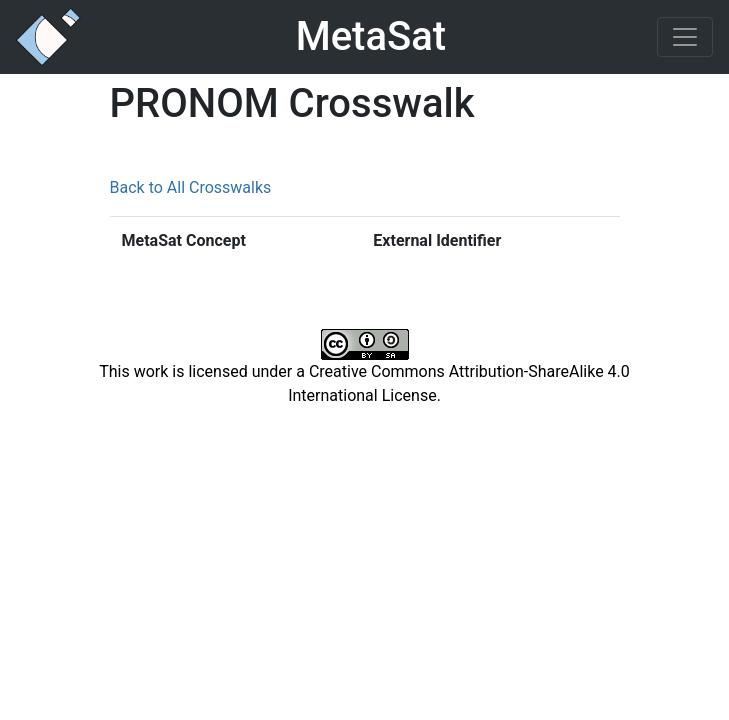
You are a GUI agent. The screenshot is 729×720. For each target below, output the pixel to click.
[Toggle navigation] (685, 37)
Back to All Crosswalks (191, 187)
